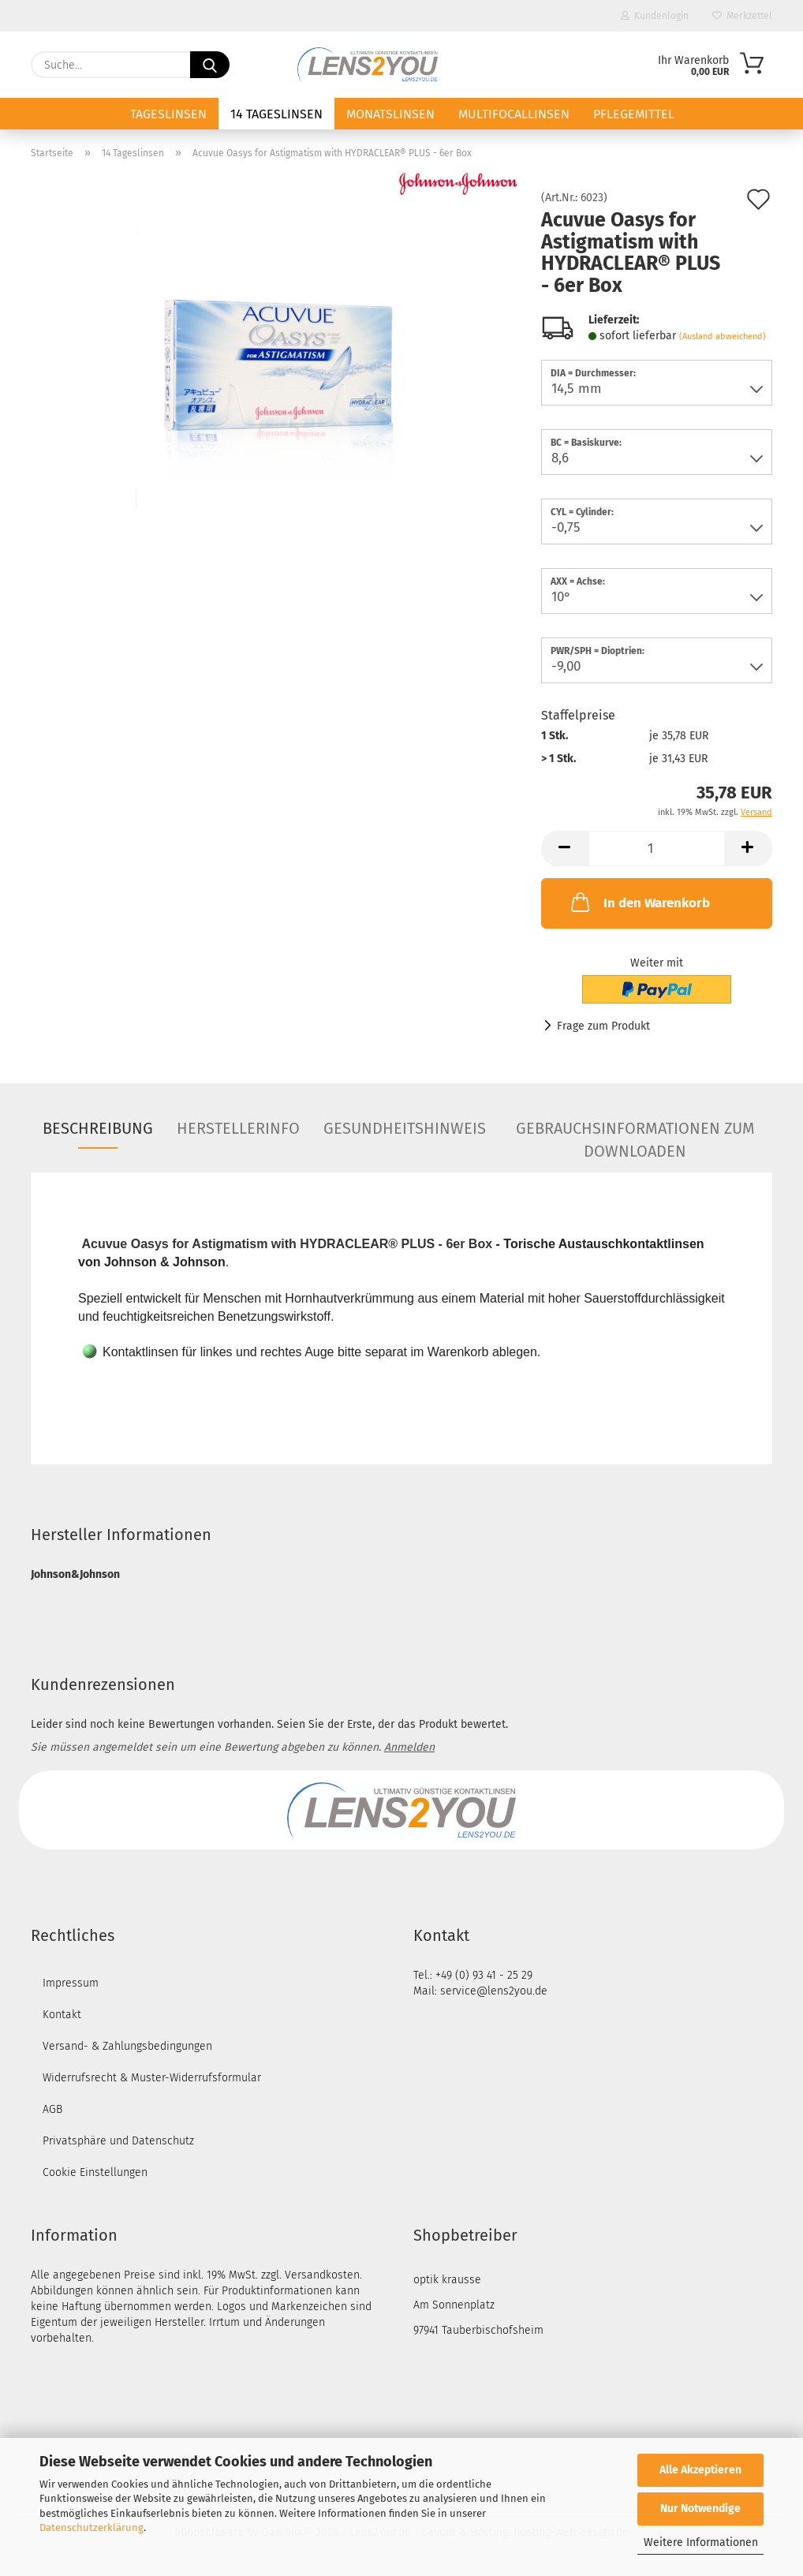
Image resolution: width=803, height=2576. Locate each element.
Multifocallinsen (514, 114)
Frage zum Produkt (603, 1026)
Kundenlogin (655, 15)
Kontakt (62, 2014)
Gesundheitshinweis (404, 1128)
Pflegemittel (633, 114)
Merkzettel (742, 15)
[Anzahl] (656, 848)
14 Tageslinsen (276, 114)
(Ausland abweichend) (722, 336)
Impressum (71, 1983)
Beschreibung (98, 1128)
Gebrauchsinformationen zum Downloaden (635, 1134)
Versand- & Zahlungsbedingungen (127, 2046)
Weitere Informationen (701, 2542)
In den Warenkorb (639, 901)
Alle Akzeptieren (700, 2470)
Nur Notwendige (700, 2508)
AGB (52, 2109)
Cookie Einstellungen (95, 2172)
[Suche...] (210, 64)
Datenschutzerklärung (91, 2527)
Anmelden (409, 1747)
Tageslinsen (168, 114)
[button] (564, 848)
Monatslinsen (390, 114)
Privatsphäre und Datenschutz (118, 2141)
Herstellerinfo (238, 1128)
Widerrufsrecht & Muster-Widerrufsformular (152, 2077)
